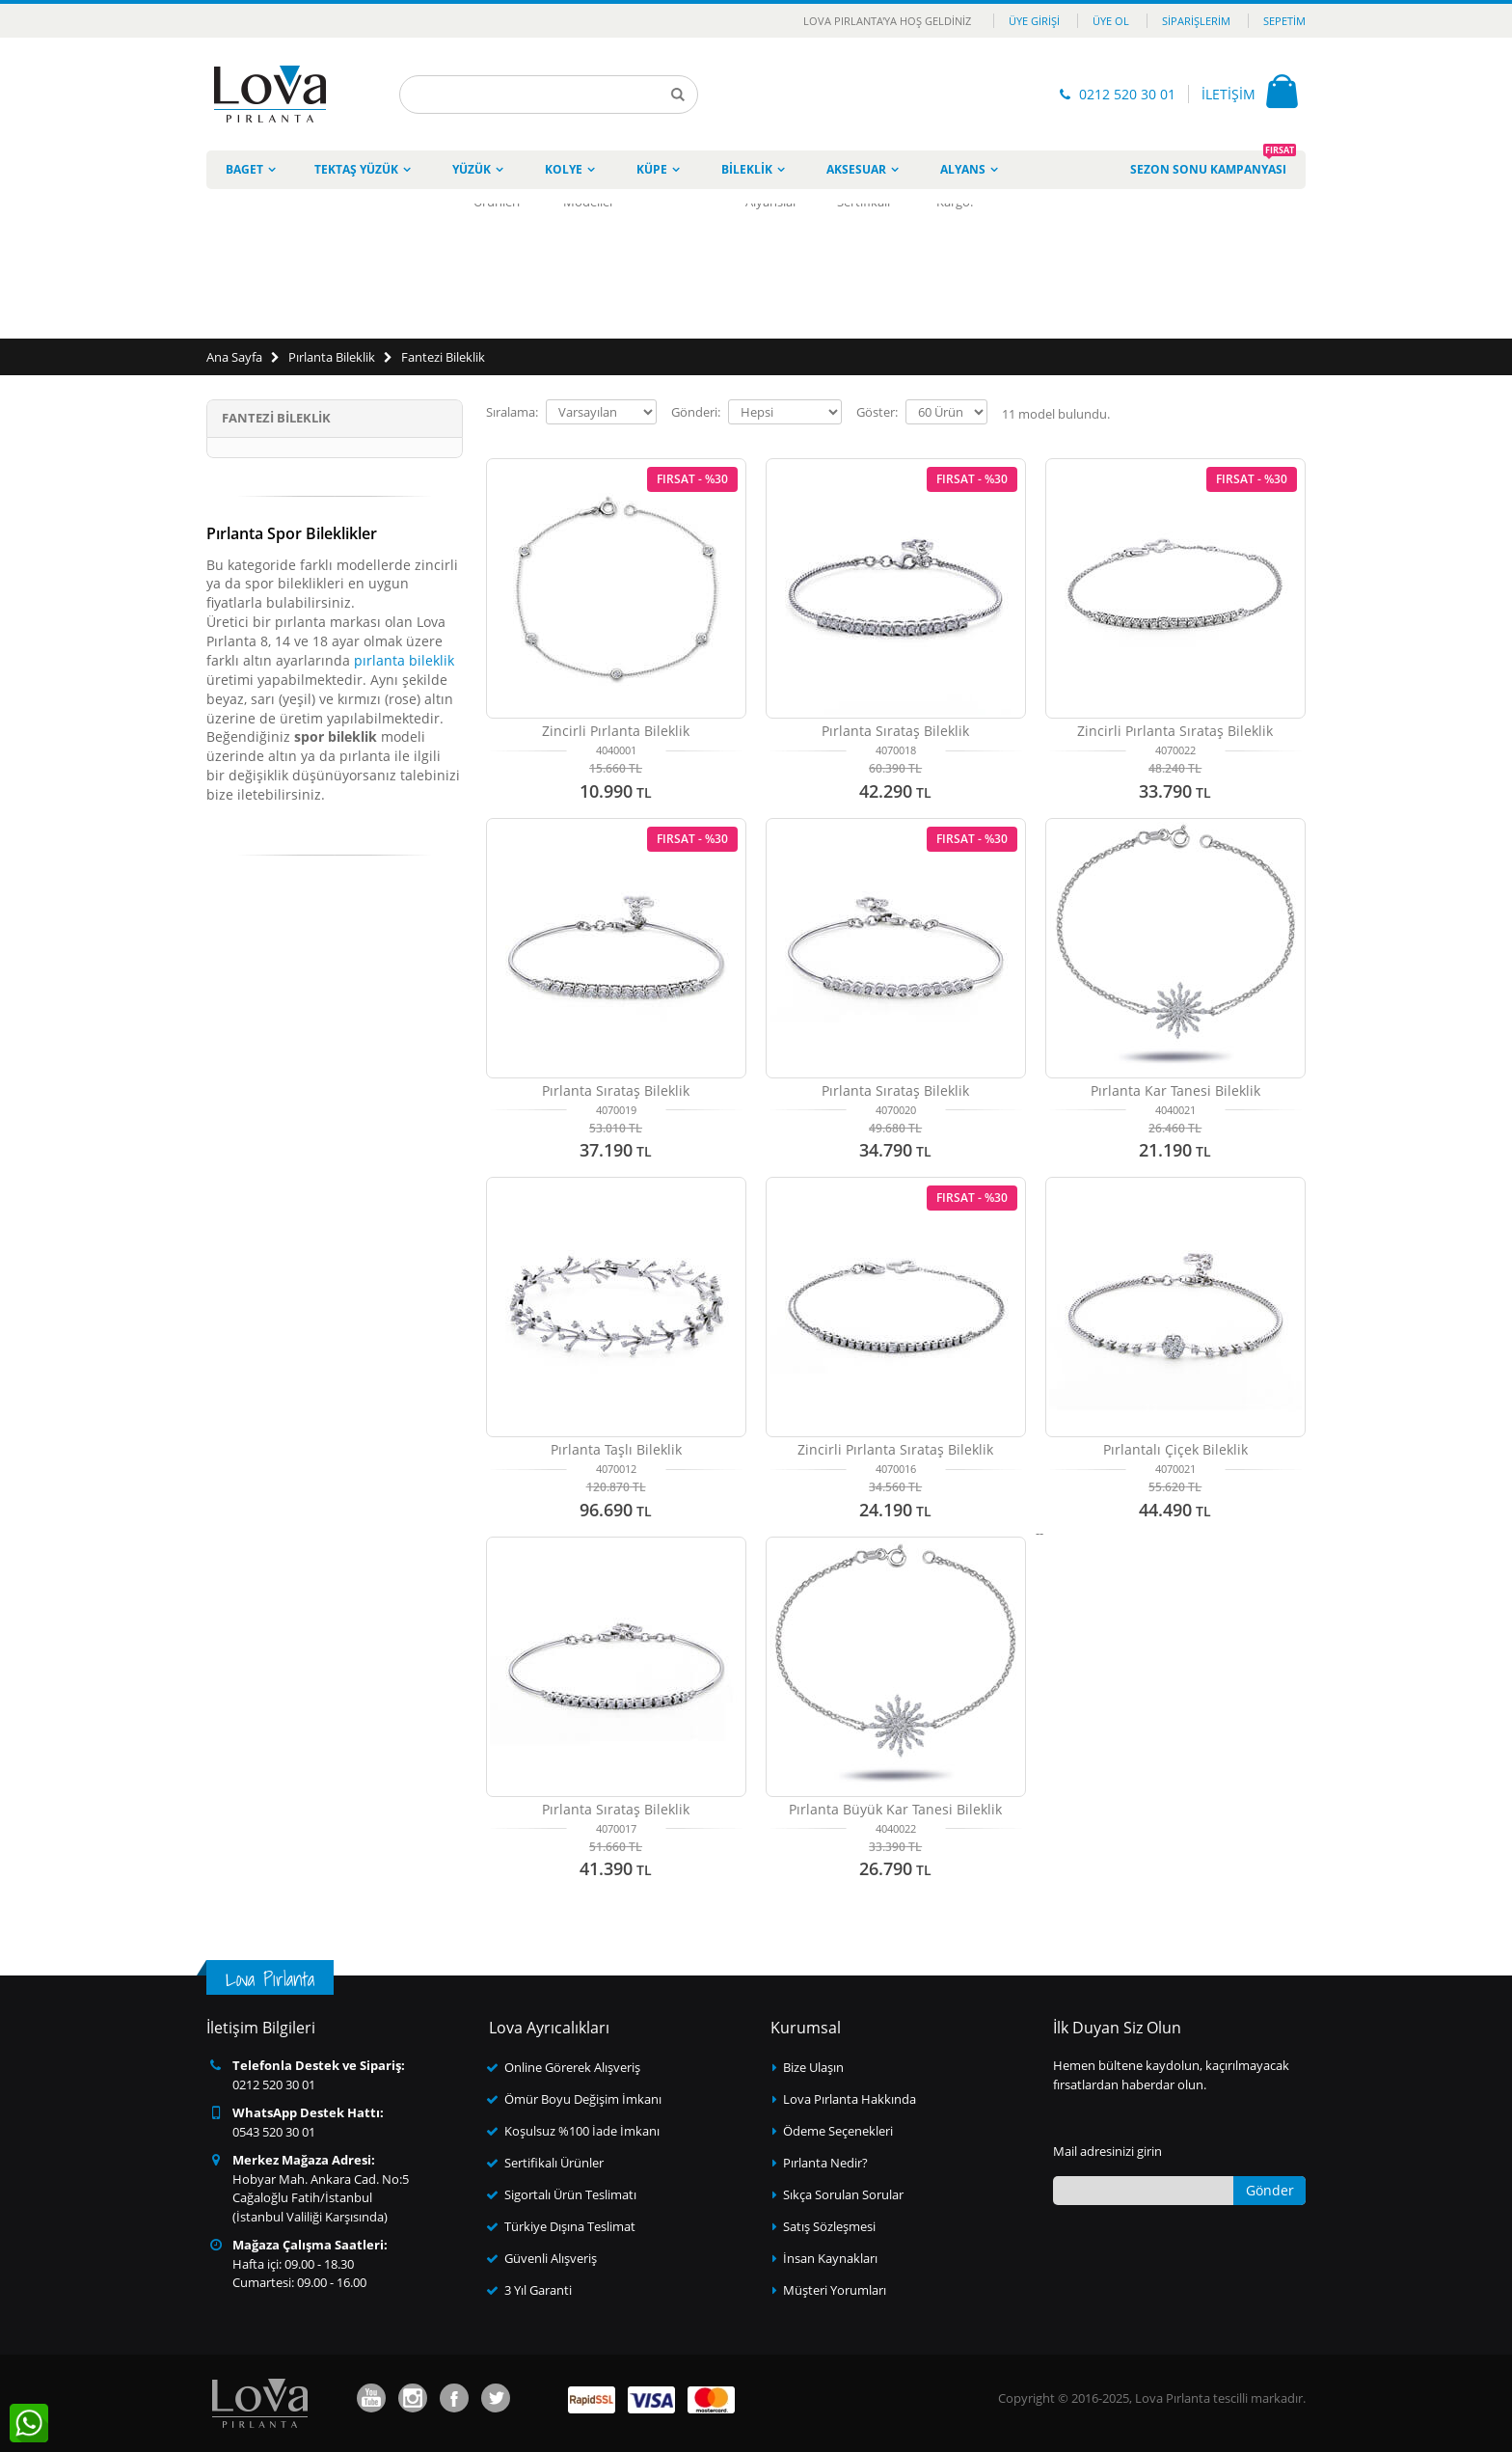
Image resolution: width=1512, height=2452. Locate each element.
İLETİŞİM (1229, 94)
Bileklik (746, 169)
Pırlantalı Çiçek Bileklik (1175, 1449)
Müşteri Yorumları (834, 2290)
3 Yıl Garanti (538, 2290)
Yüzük (471, 169)
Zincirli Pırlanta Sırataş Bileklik (1175, 731)
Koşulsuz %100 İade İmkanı (582, 2130)
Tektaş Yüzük (356, 169)
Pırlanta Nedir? (825, 2162)
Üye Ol (1111, 21)
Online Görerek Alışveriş (572, 2067)
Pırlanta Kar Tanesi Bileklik (1175, 1090)
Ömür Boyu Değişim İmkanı (583, 2099)
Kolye (563, 169)
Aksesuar (856, 169)
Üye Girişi (1034, 21)
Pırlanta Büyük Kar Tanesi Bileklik (895, 1809)
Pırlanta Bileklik (331, 357)
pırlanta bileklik (404, 660)
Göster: (877, 412)
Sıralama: (512, 412)
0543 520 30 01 (273, 2131)
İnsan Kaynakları (830, 2258)
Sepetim (1284, 21)
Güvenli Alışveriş (550, 2258)
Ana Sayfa (234, 357)
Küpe (651, 169)
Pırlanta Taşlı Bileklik (616, 1449)
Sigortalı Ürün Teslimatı (570, 2194)
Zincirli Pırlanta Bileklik (615, 731)
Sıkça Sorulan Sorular (843, 2194)
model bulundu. (1056, 413)
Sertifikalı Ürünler (554, 2162)
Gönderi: (695, 412)
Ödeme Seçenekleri (838, 2130)
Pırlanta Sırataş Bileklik (895, 731)
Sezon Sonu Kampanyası (1213, 163)
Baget (244, 169)
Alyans (963, 169)
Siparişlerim (1196, 21)
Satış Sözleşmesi (829, 2226)
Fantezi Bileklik (443, 357)
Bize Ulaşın (813, 2067)
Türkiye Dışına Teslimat (569, 2226)
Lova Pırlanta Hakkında (849, 2099)
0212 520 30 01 (1127, 94)
